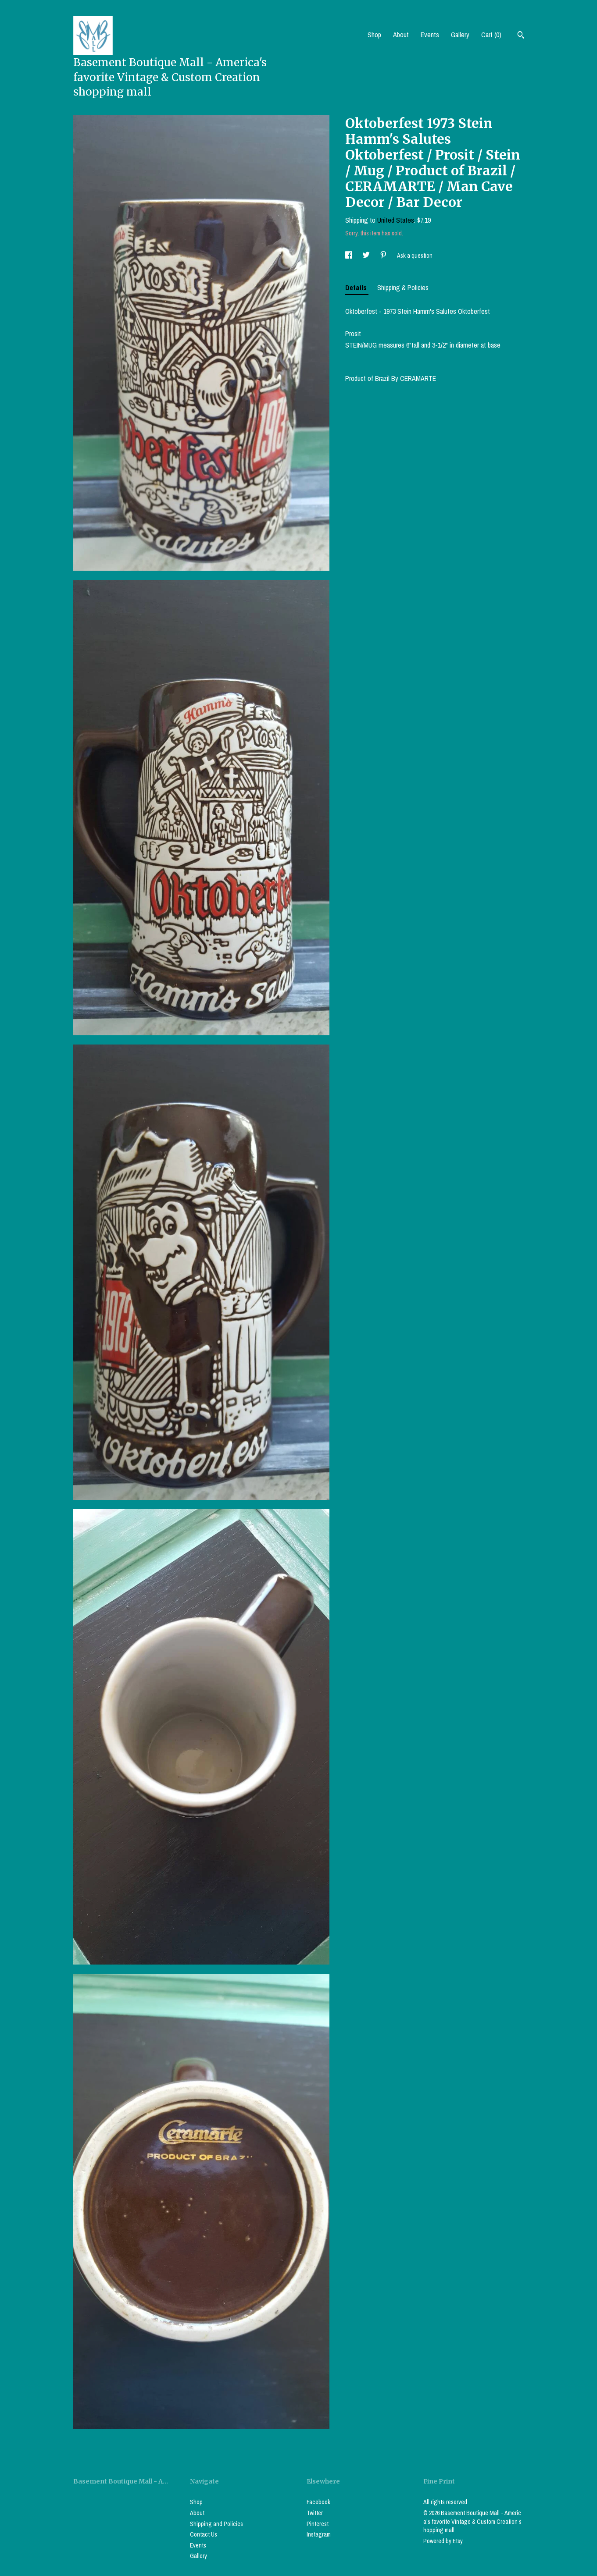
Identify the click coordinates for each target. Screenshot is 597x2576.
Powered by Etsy (443, 2541)
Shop (374, 34)
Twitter (315, 2513)
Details (356, 287)
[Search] (521, 36)
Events (430, 34)
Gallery (460, 34)
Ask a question (415, 255)
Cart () (491, 34)
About (401, 34)
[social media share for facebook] (349, 255)
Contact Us (203, 2534)
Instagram (319, 2534)
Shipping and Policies (216, 2524)
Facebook (318, 2502)
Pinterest (318, 2524)
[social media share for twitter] (366, 255)
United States (395, 220)
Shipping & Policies (403, 287)
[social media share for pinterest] (384, 255)
